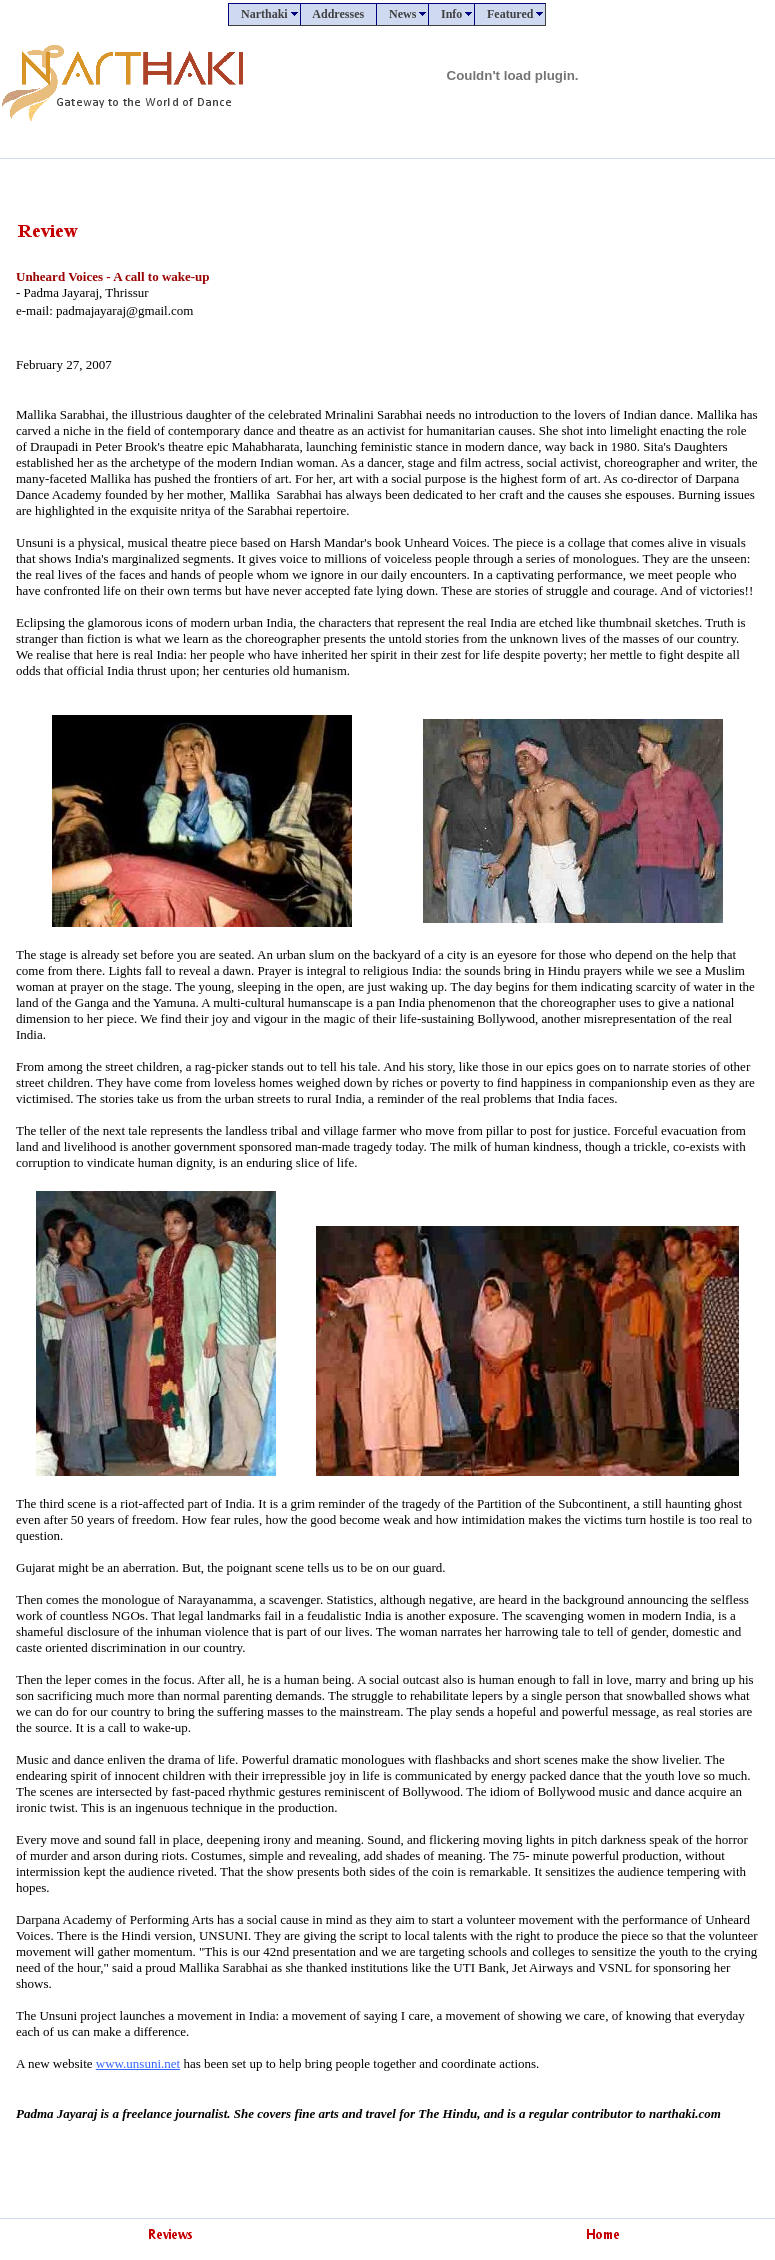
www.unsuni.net (138, 2063)
